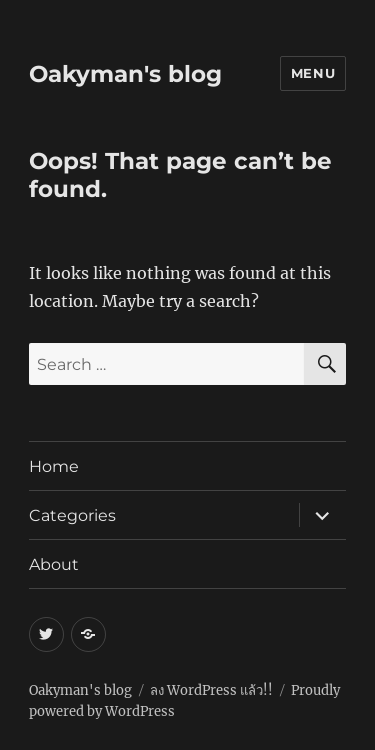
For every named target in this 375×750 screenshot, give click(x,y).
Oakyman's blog (125, 74)
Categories (72, 515)
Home (54, 466)
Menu (313, 73)
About (54, 564)
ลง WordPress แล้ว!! (211, 690)
